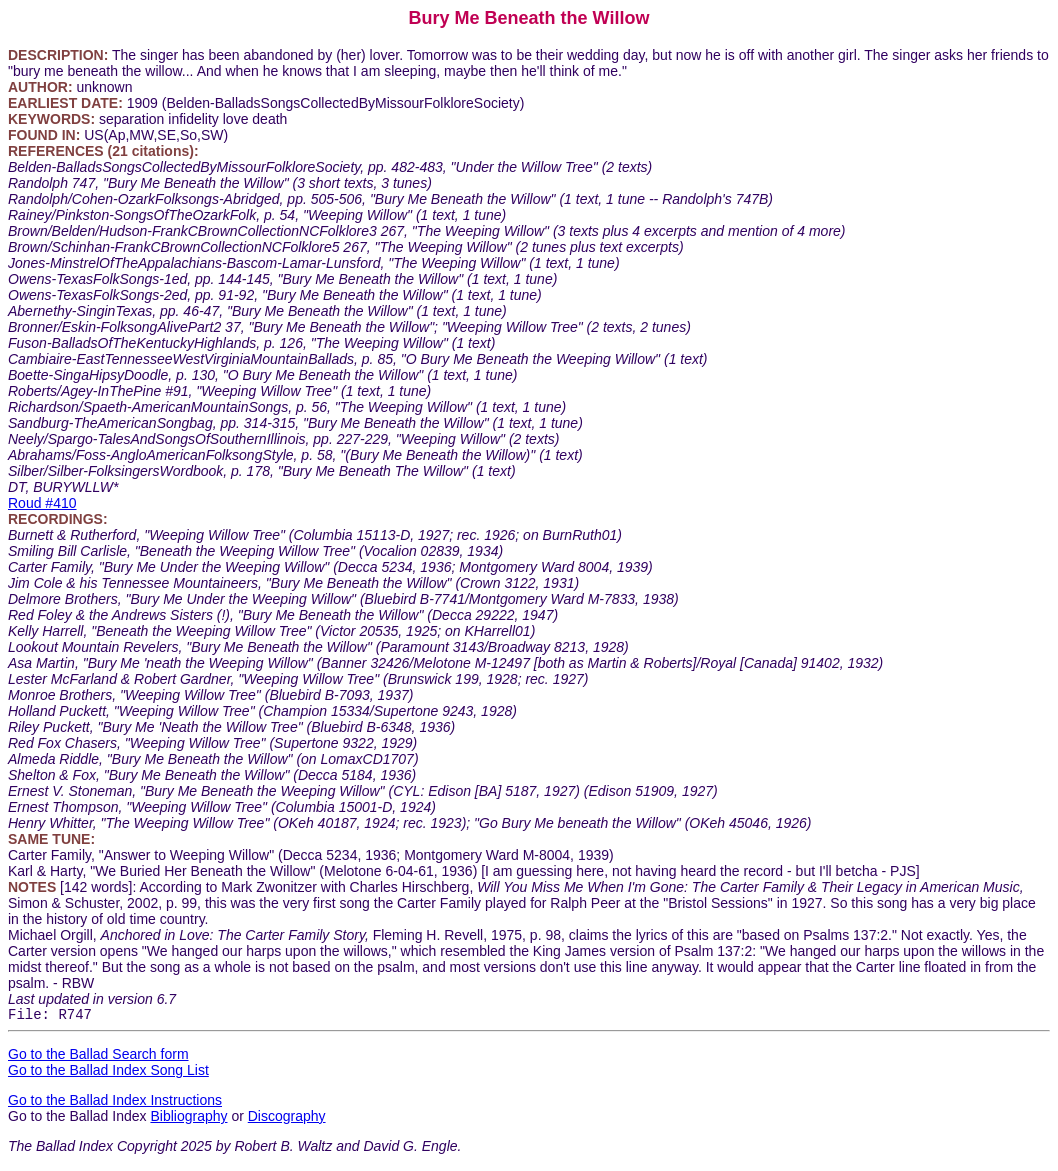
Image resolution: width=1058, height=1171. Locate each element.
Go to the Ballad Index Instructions (115, 1103)
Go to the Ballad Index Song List (108, 1073)
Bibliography (188, 1119)
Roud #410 (42, 503)
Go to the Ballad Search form (98, 1057)
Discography (287, 1119)
